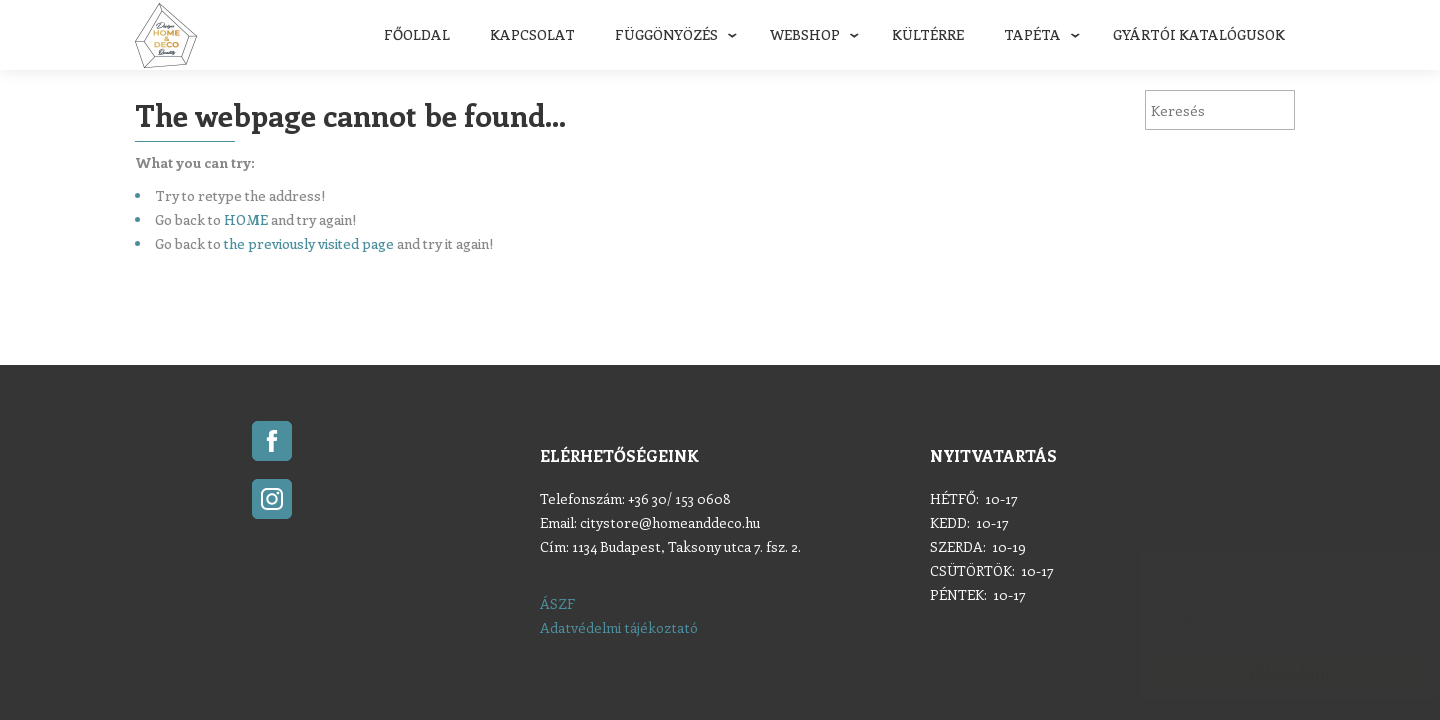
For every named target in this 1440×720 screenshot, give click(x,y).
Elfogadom (1270, 672)
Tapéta (1032, 34)
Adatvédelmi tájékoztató (619, 627)
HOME (246, 219)
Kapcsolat (532, 34)
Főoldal (417, 34)
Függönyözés (666, 34)
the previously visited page (309, 243)
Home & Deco (166, 35)
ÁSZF (557, 603)
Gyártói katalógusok (1199, 34)
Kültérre (928, 34)
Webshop (805, 34)
